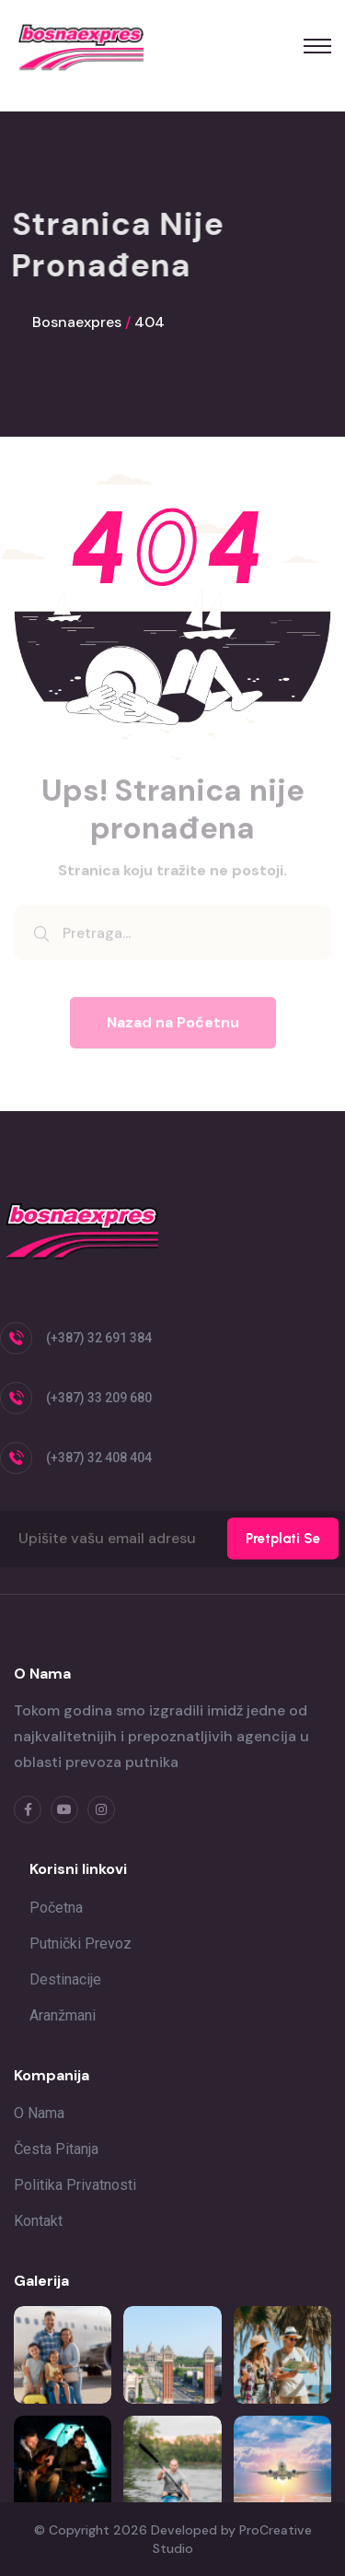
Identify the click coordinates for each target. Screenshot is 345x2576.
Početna (56, 1907)
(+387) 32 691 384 (99, 1337)
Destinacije (65, 1979)
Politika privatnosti (75, 2185)
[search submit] (41, 939)
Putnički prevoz (80, 1943)
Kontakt (38, 2221)
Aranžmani (62, 2015)
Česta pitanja (56, 2149)
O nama (39, 2113)
